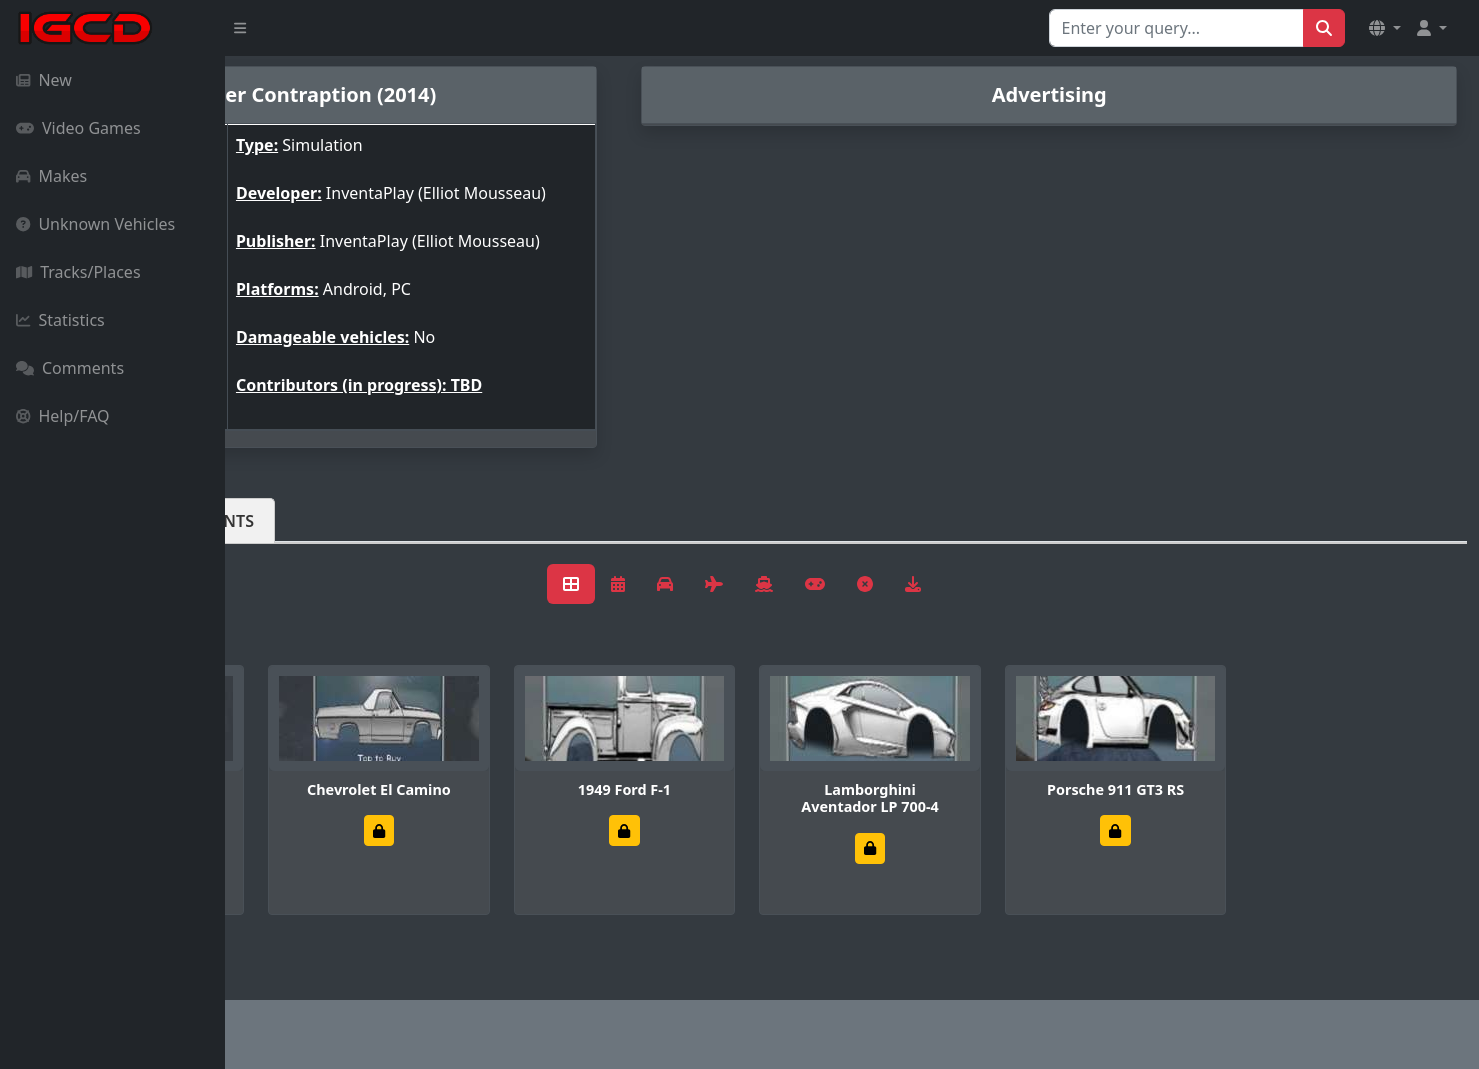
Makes (51, 176)
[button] (1385, 28)
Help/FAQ (63, 416)
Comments (70, 368)
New (44, 80)
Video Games (78, 128)
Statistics (60, 320)
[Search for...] (1176, 28)
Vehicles (298, 553)
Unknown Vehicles (95, 224)
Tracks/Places (78, 272)
